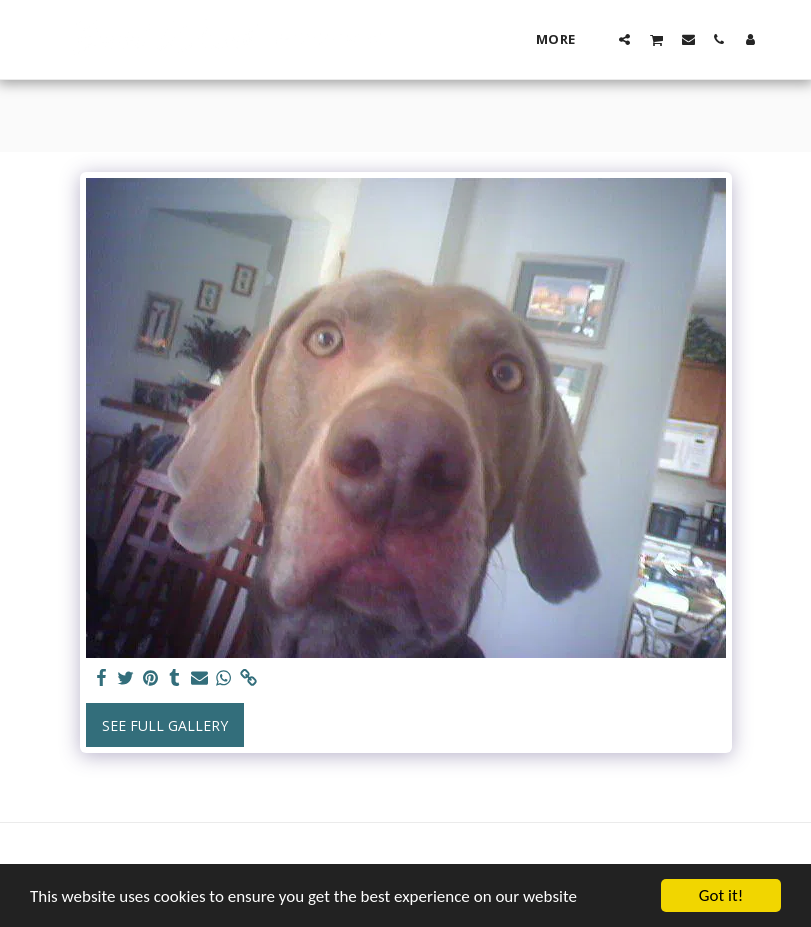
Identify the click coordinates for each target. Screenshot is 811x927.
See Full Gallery (165, 725)
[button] (624, 39)
